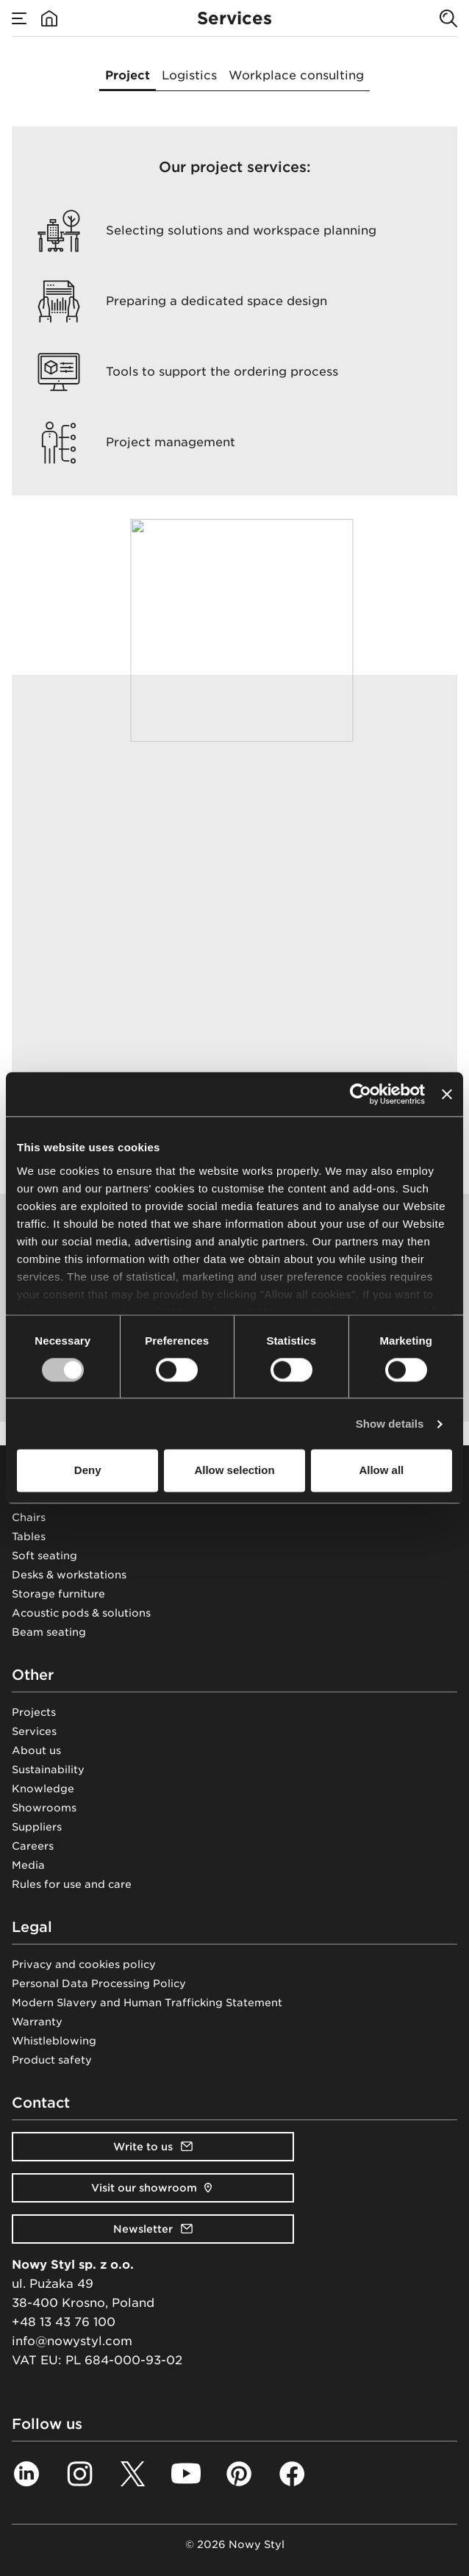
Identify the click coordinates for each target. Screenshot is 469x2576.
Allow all (381, 1470)
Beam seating (49, 1632)
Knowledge (43, 1789)
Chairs (29, 1517)
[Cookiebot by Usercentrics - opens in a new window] (360, 1094)
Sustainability (48, 1769)
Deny (87, 1470)
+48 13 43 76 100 (63, 2322)
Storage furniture (58, 1594)
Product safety (52, 2060)
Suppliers (37, 1827)
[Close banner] (447, 1094)
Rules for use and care (72, 1884)
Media (28, 1865)
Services (34, 1731)
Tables (29, 1536)
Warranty (37, 2022)
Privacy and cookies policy (84, 1964)
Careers (33, 1846)
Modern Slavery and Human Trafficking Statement (147, 2002)
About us (36, 1750)
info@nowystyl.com (72, 2341)
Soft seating (44, 1555)
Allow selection (234, 1470)
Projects (34, 1712)
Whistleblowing (54, 2041)
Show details (390, 1423)
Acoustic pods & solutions (81, 1613)
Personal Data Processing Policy (99, 1983)
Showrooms (44, 1808)
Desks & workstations (69, 1575)
